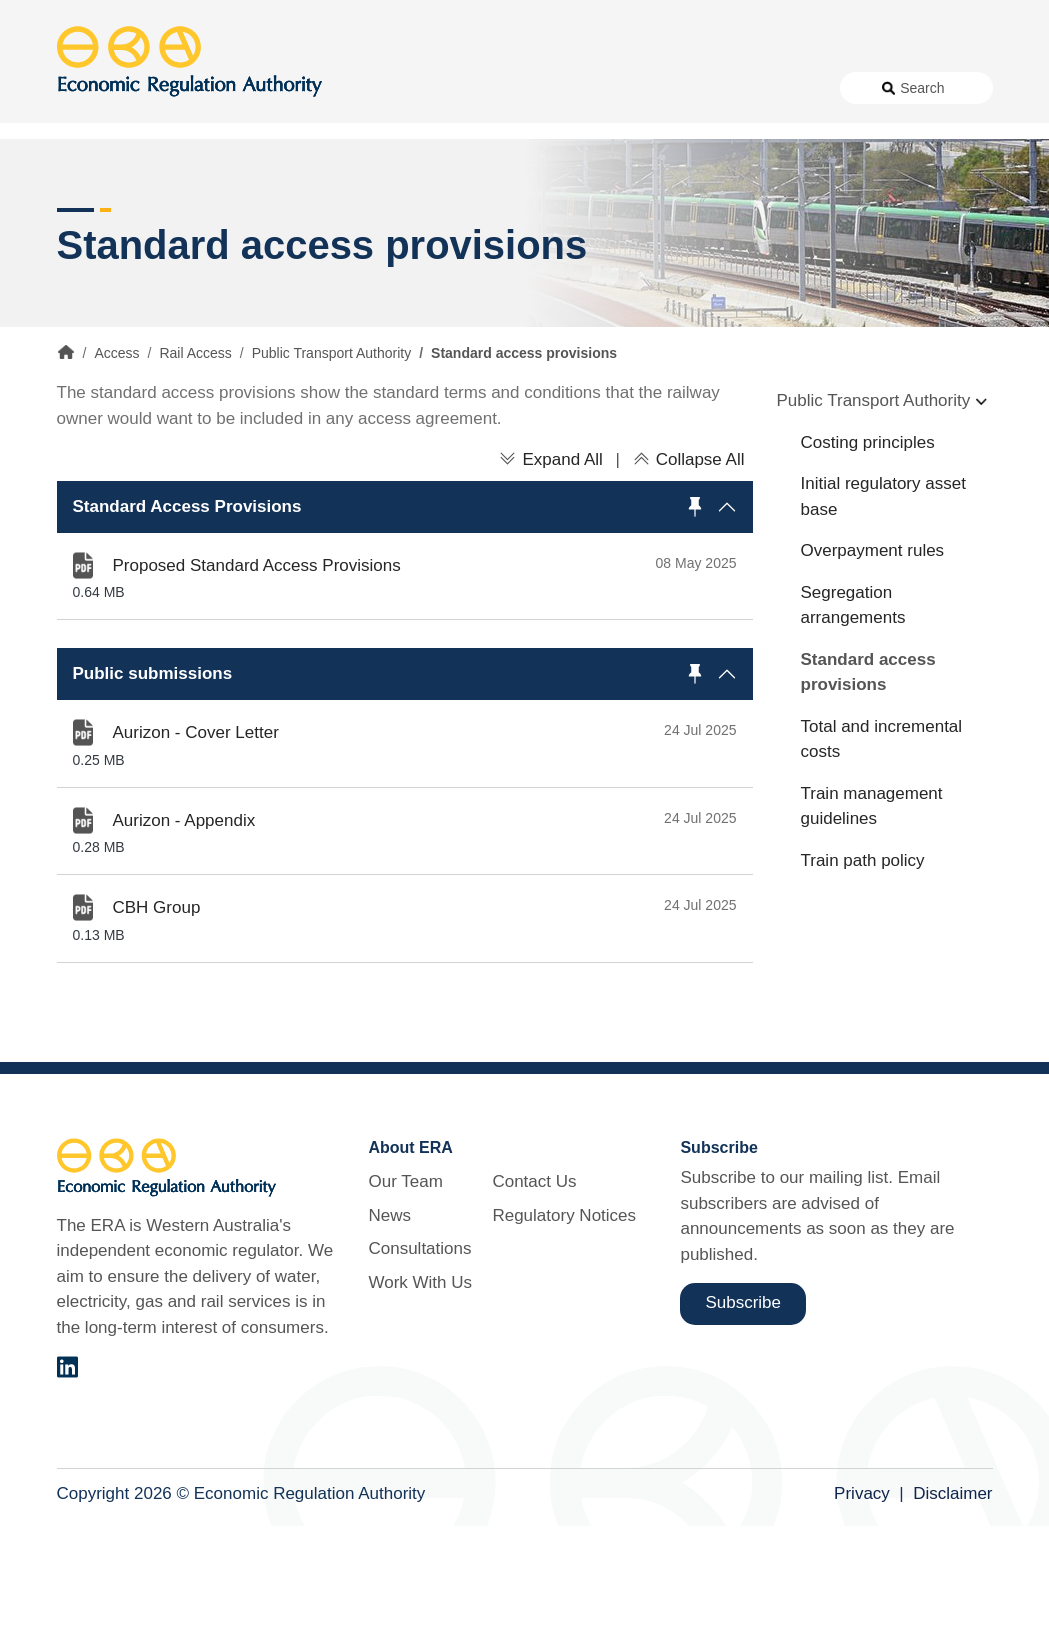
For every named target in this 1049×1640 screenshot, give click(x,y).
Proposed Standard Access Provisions (257, 678)
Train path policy (863, 973)
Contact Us (631, 141)
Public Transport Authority (332, 467)
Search (922, 141)
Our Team (405, 1295)
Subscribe (743, 1416)
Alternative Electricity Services (305, 212)
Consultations (414, 141)
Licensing (768, 212)
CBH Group (157, 1021)
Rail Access (195, 467)
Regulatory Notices (753, 141)
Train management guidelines (872, 919)
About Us (237, 141)
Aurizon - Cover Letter (196, 846)
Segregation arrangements (853, 718)
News (326, 141)
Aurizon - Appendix (184, 933)
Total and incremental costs (882, 852)
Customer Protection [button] (575, 212)
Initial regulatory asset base (883, 610)
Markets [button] (913, 212)
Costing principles (868, 555)
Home (66, 466)
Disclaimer (952, 1606)
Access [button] (84, 212)
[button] (405, 620)
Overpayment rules (873, 664)
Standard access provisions (868, 785)
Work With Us (526, 141)
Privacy (862, 1606)
